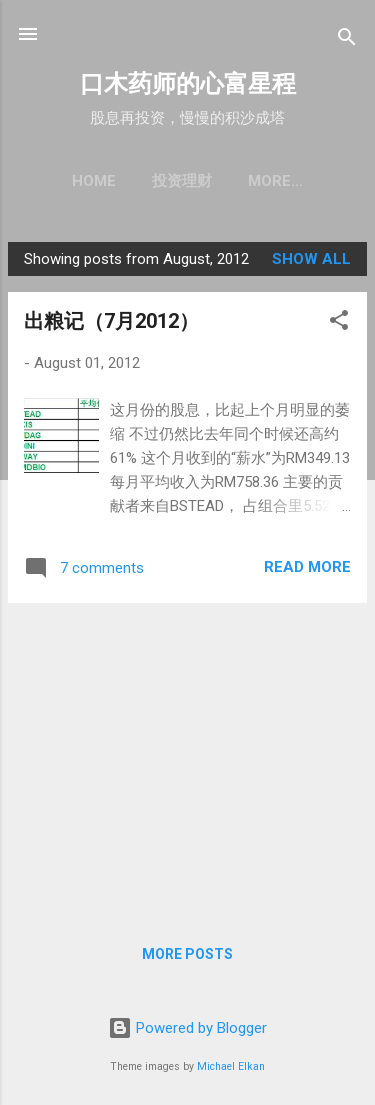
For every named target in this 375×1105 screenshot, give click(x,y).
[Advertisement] (187, 759)
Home (94, 181)
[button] (339, 323)
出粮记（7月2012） (111, 321)
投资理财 (182, 181)
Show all (311, 259)
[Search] (347, 40)
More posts (187, 954)
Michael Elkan (231, 1066)
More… (275, 181)
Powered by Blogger (187, 1028)
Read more (307, 567)
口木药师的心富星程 (188, 84)
